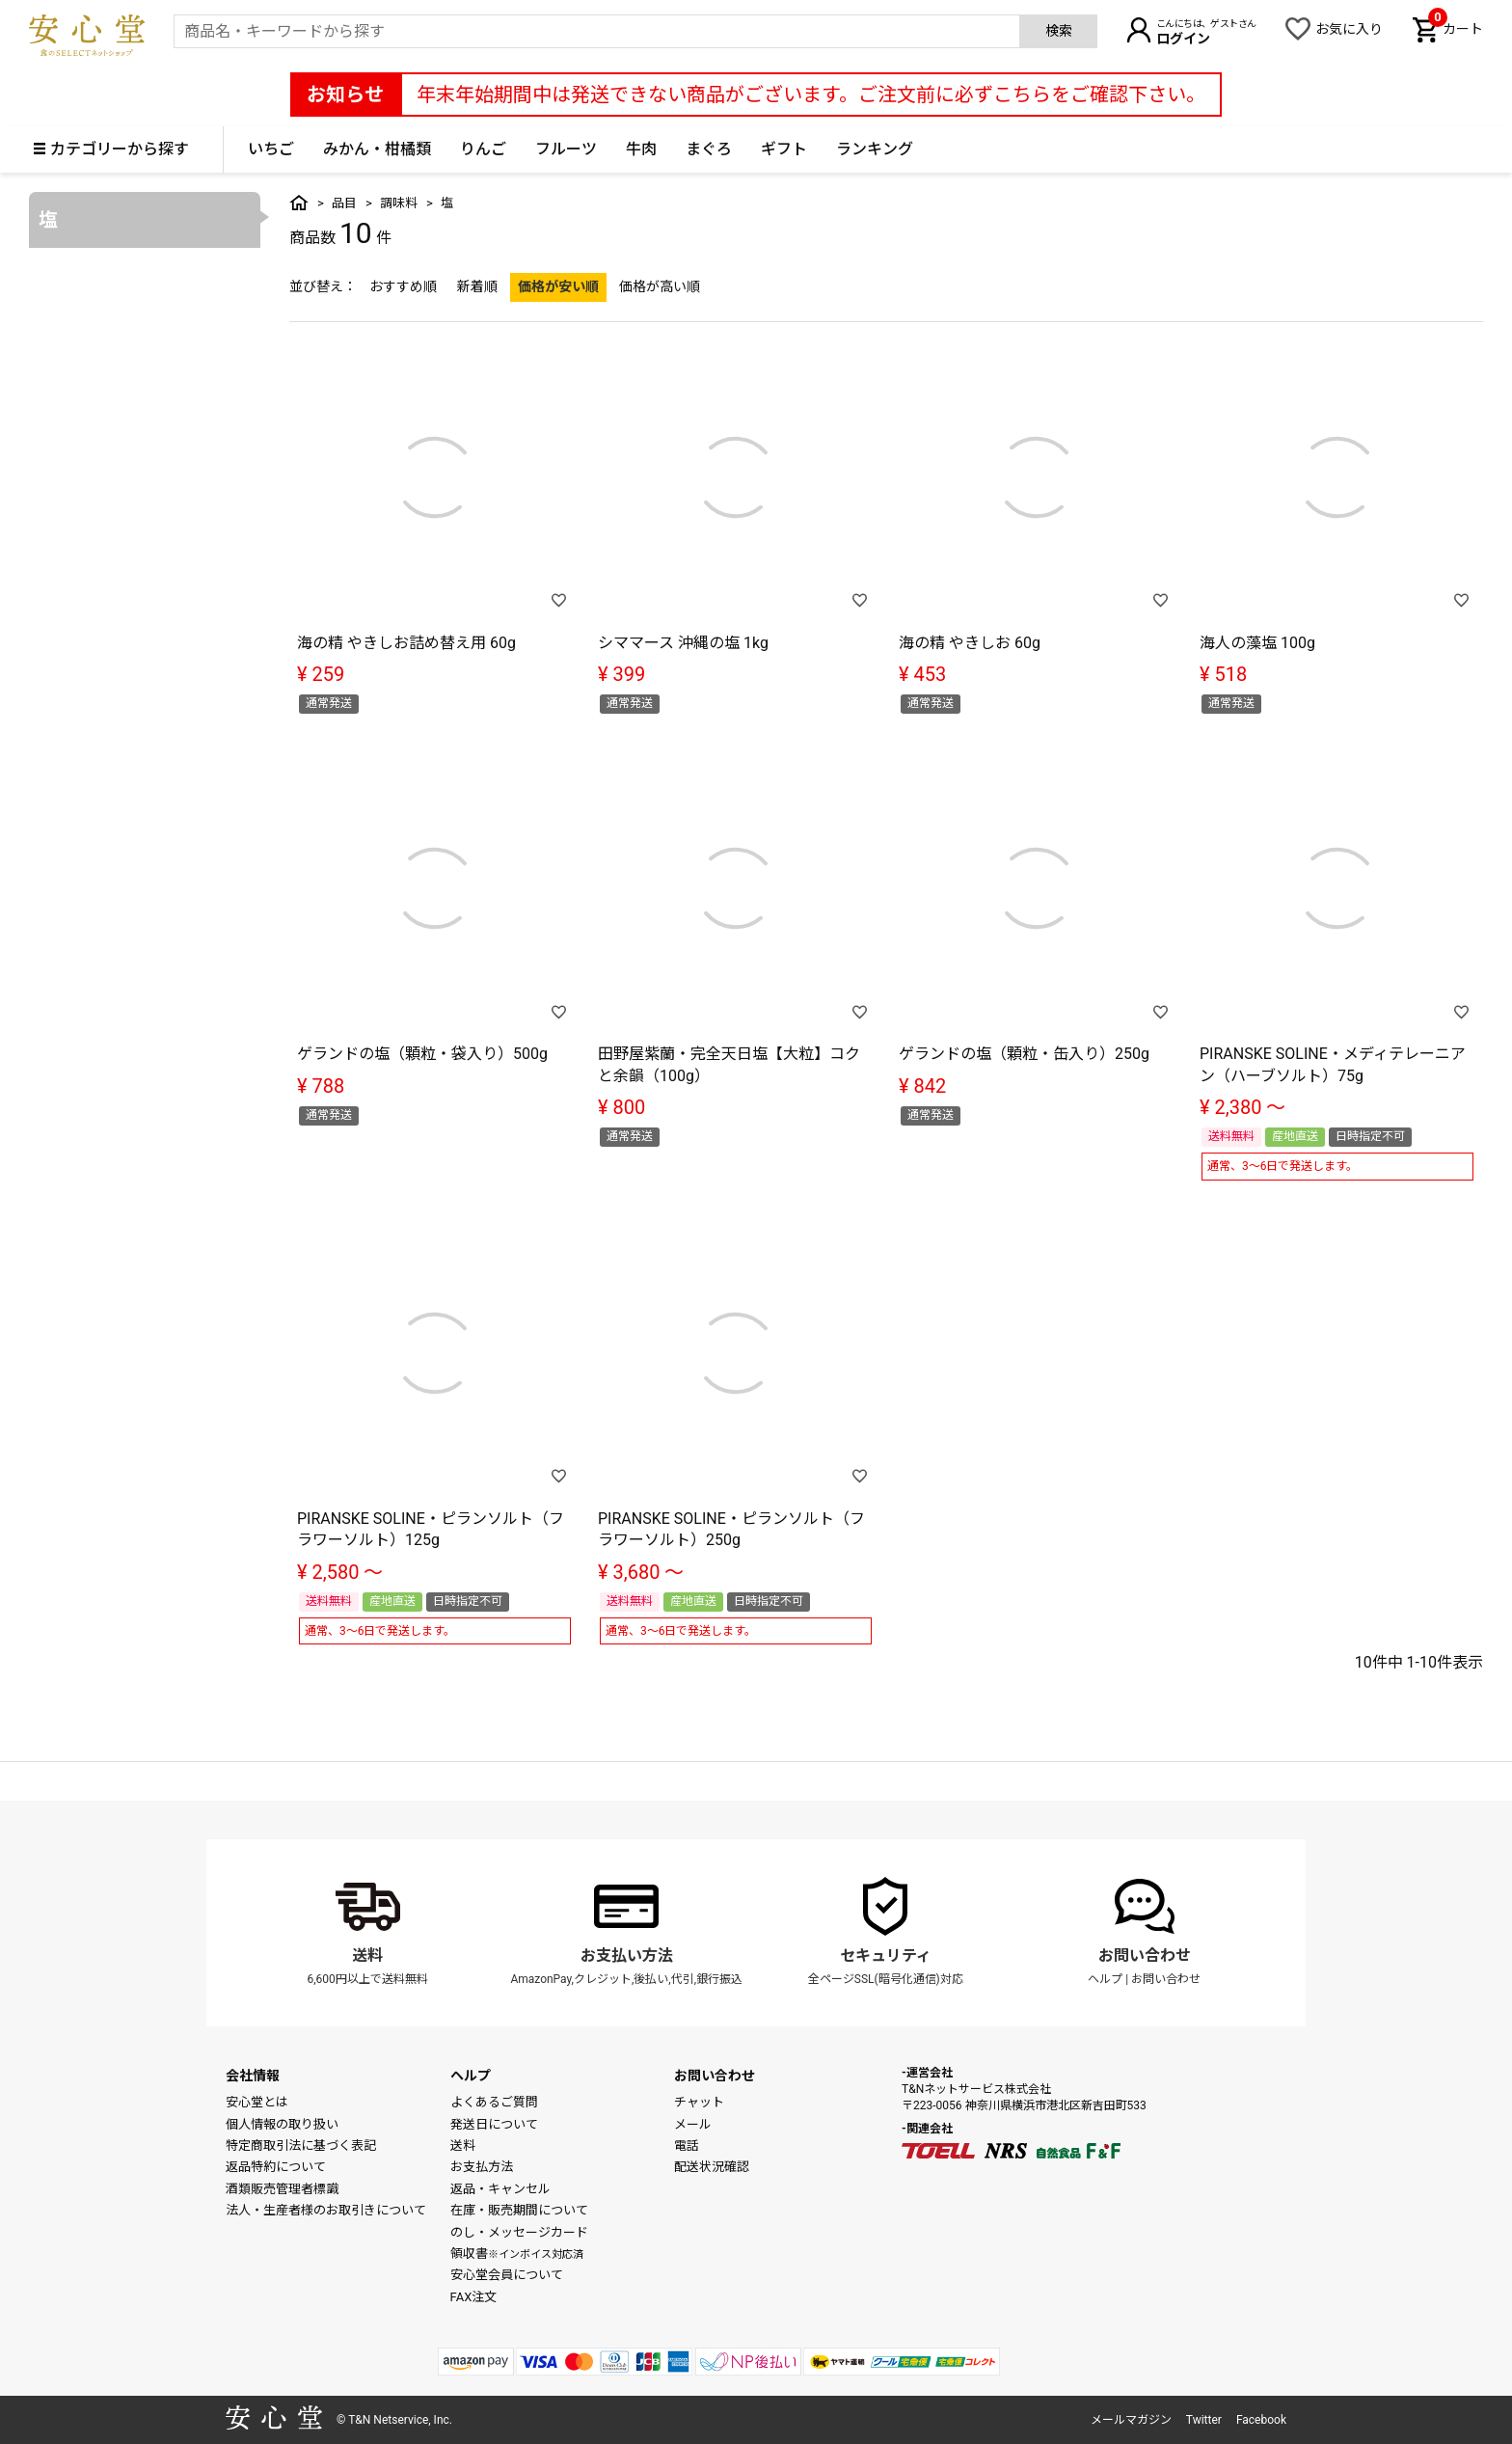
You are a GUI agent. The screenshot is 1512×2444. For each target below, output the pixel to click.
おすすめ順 (403, 286)
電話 (686, 2145)
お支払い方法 (626, 1955)
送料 (367, 1955)
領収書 (516, 2253)
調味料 (399, 203)
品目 (344, 203)
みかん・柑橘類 (377, 149)
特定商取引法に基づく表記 (301, 2145)
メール (693, 2124)
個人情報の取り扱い (282, 2124)
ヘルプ (1105, 1979)
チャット (699, 2102)
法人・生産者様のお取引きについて (326, 2210)
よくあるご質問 (494, 2102)
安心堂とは (257, 2102)
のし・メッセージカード (519, 2232)
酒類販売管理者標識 (282, 2189)
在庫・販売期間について (519, 2210)
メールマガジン (1131, 2420)
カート (1455, 27)
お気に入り (1349, 29)
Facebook (1261, 2420)
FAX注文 (474, 2297)
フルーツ (566, 149)
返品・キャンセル (500, 2189)
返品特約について (276, 2166)
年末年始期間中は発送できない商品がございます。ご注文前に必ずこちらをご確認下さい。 (811, 94)
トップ (299, 202)
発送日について (494, 2124)
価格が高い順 (659, 286)
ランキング (874, 149)
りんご (483, 149)
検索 (1058, 31)
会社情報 (253, 2075)
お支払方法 (481, 2166)
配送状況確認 (711, 2166)
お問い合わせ (1144, 1955)
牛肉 (641, 149)
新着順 (477, 286)
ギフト (784, 149)
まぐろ (709, 149)
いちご (271, 149)
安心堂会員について (506, 2274)
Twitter (1204, 2420)
